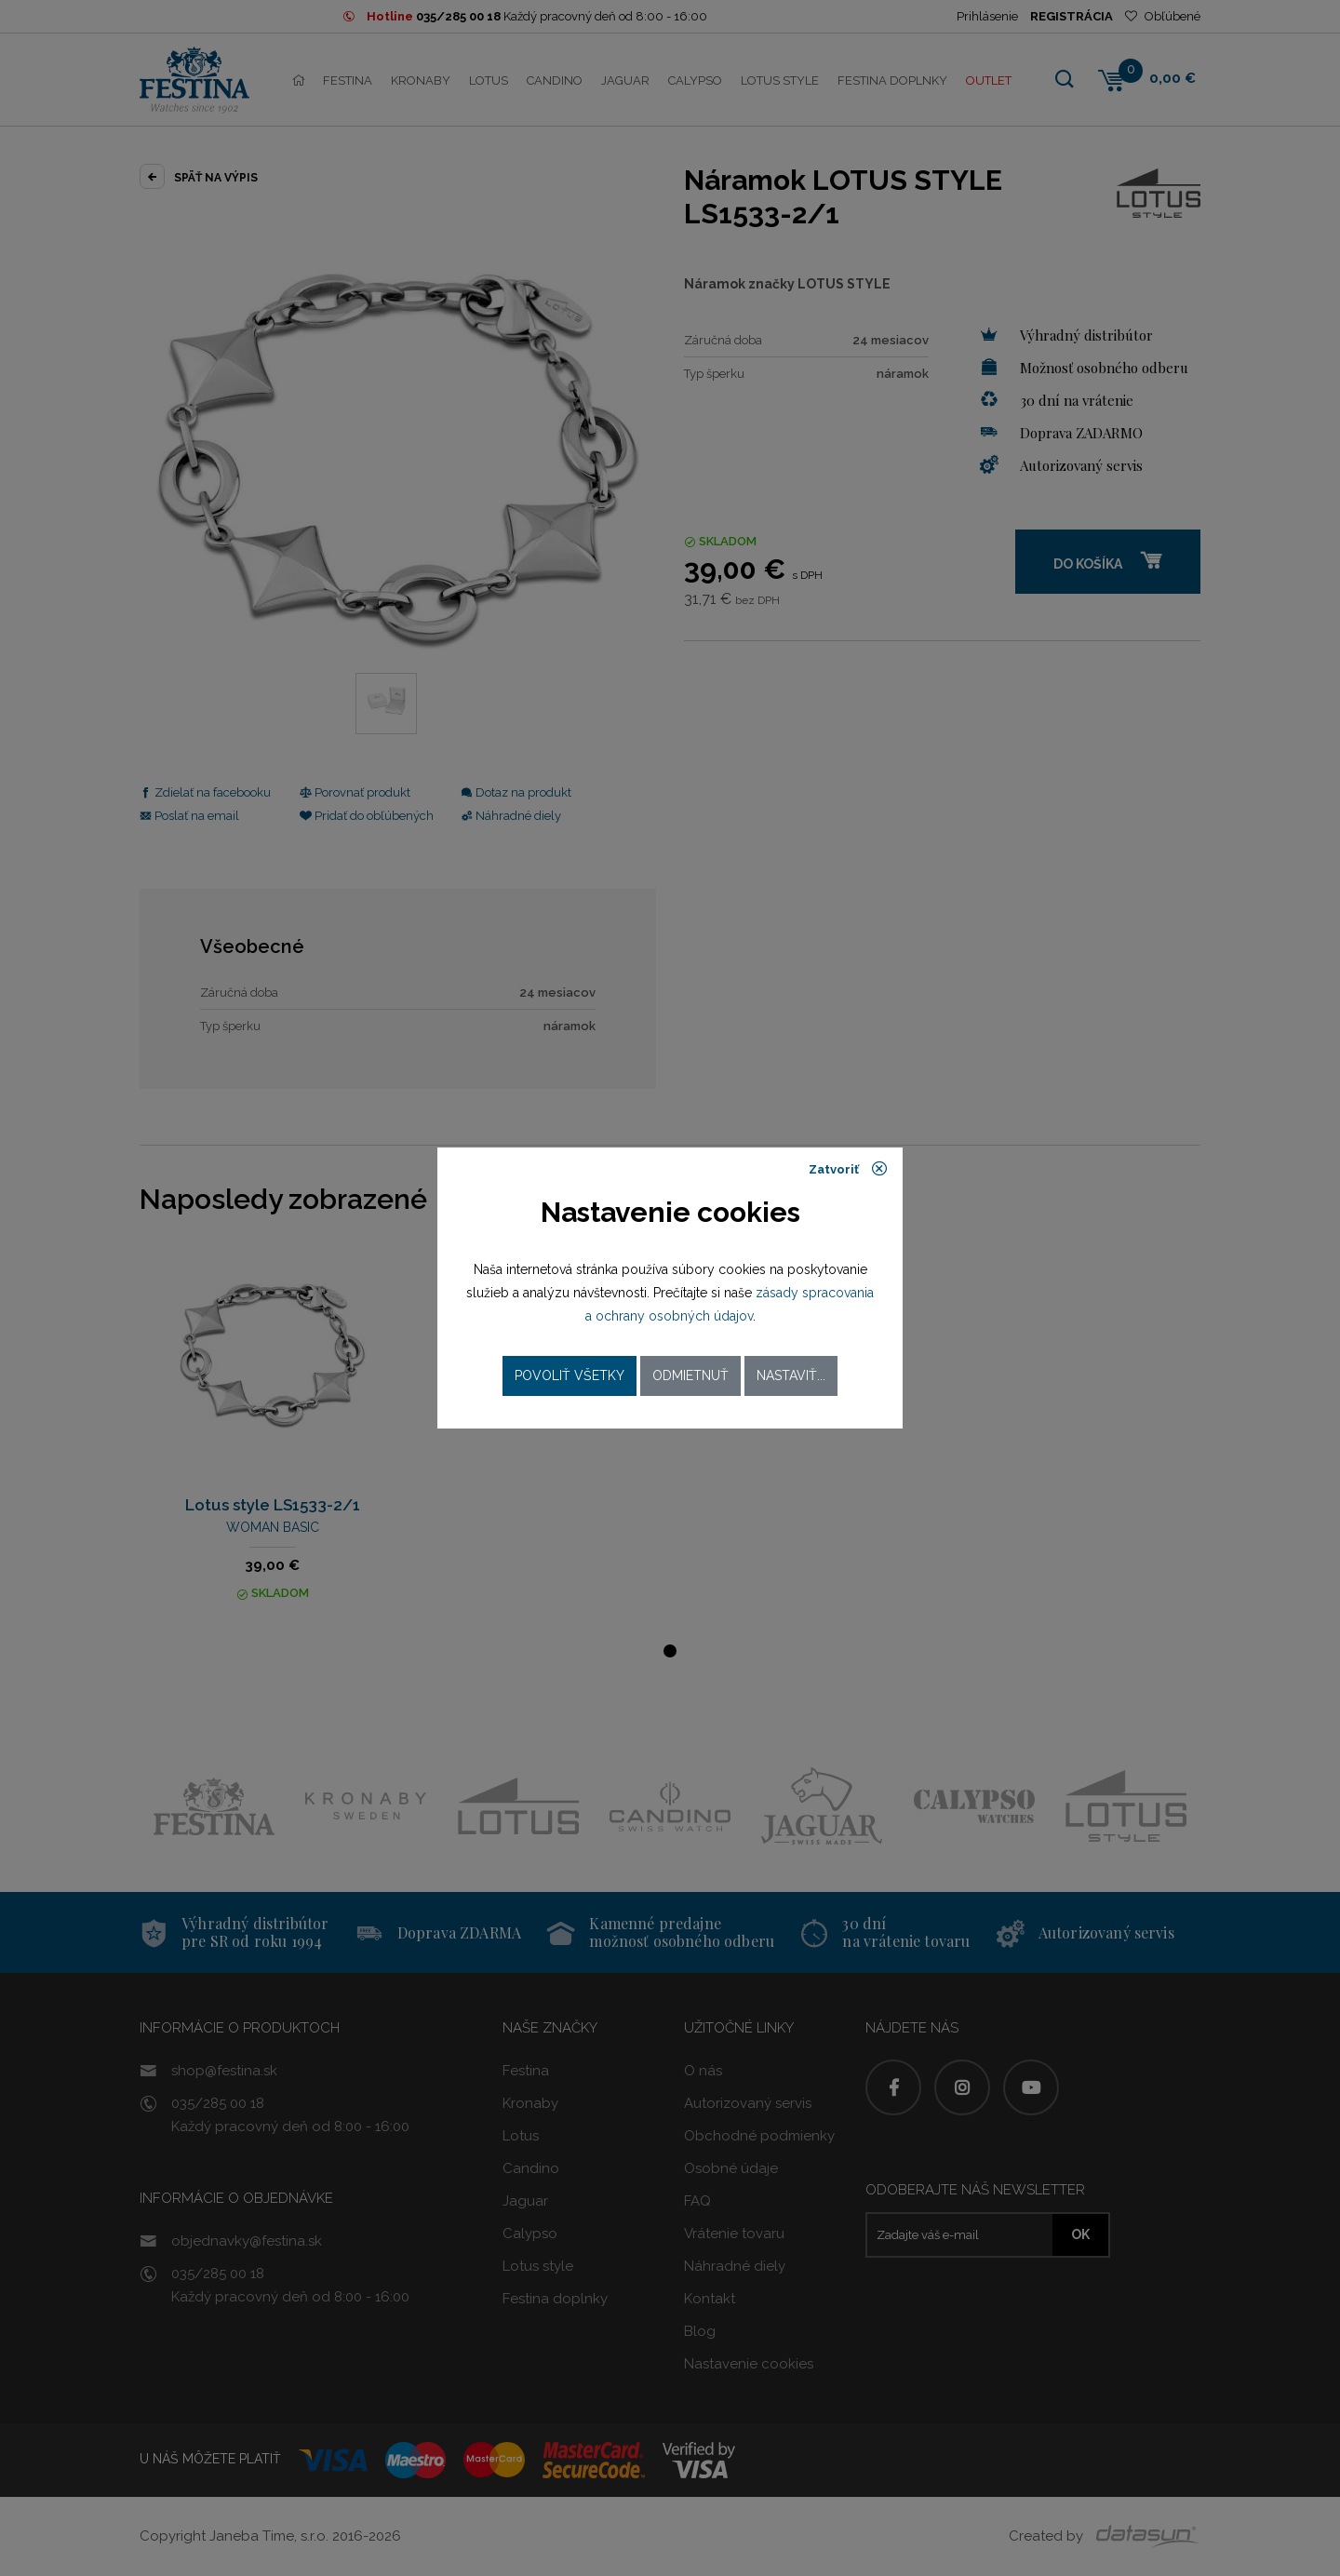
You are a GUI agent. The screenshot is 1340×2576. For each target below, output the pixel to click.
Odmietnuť (690, 1375)
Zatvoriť (848, 1169)
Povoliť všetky (569, 1375)
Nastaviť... (791, 1375)
